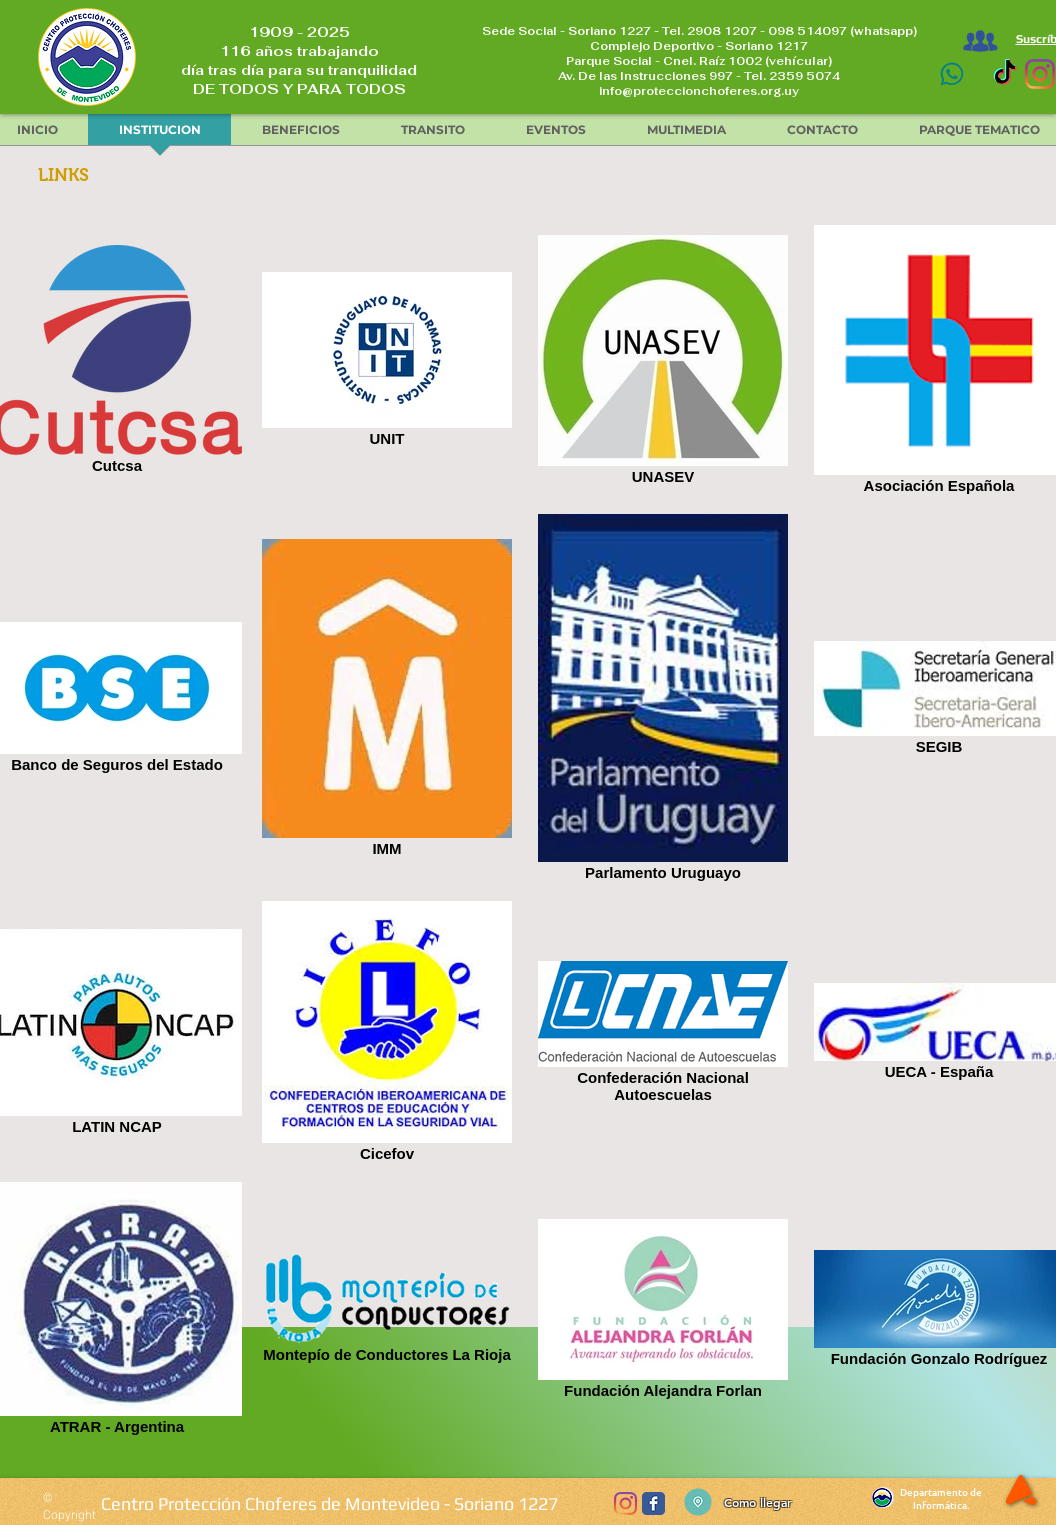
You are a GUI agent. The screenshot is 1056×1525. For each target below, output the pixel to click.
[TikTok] (1005, 74)
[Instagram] (1040, 74)
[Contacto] (951, 74)
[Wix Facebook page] (653, 1503)
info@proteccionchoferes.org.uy (699, 91)
